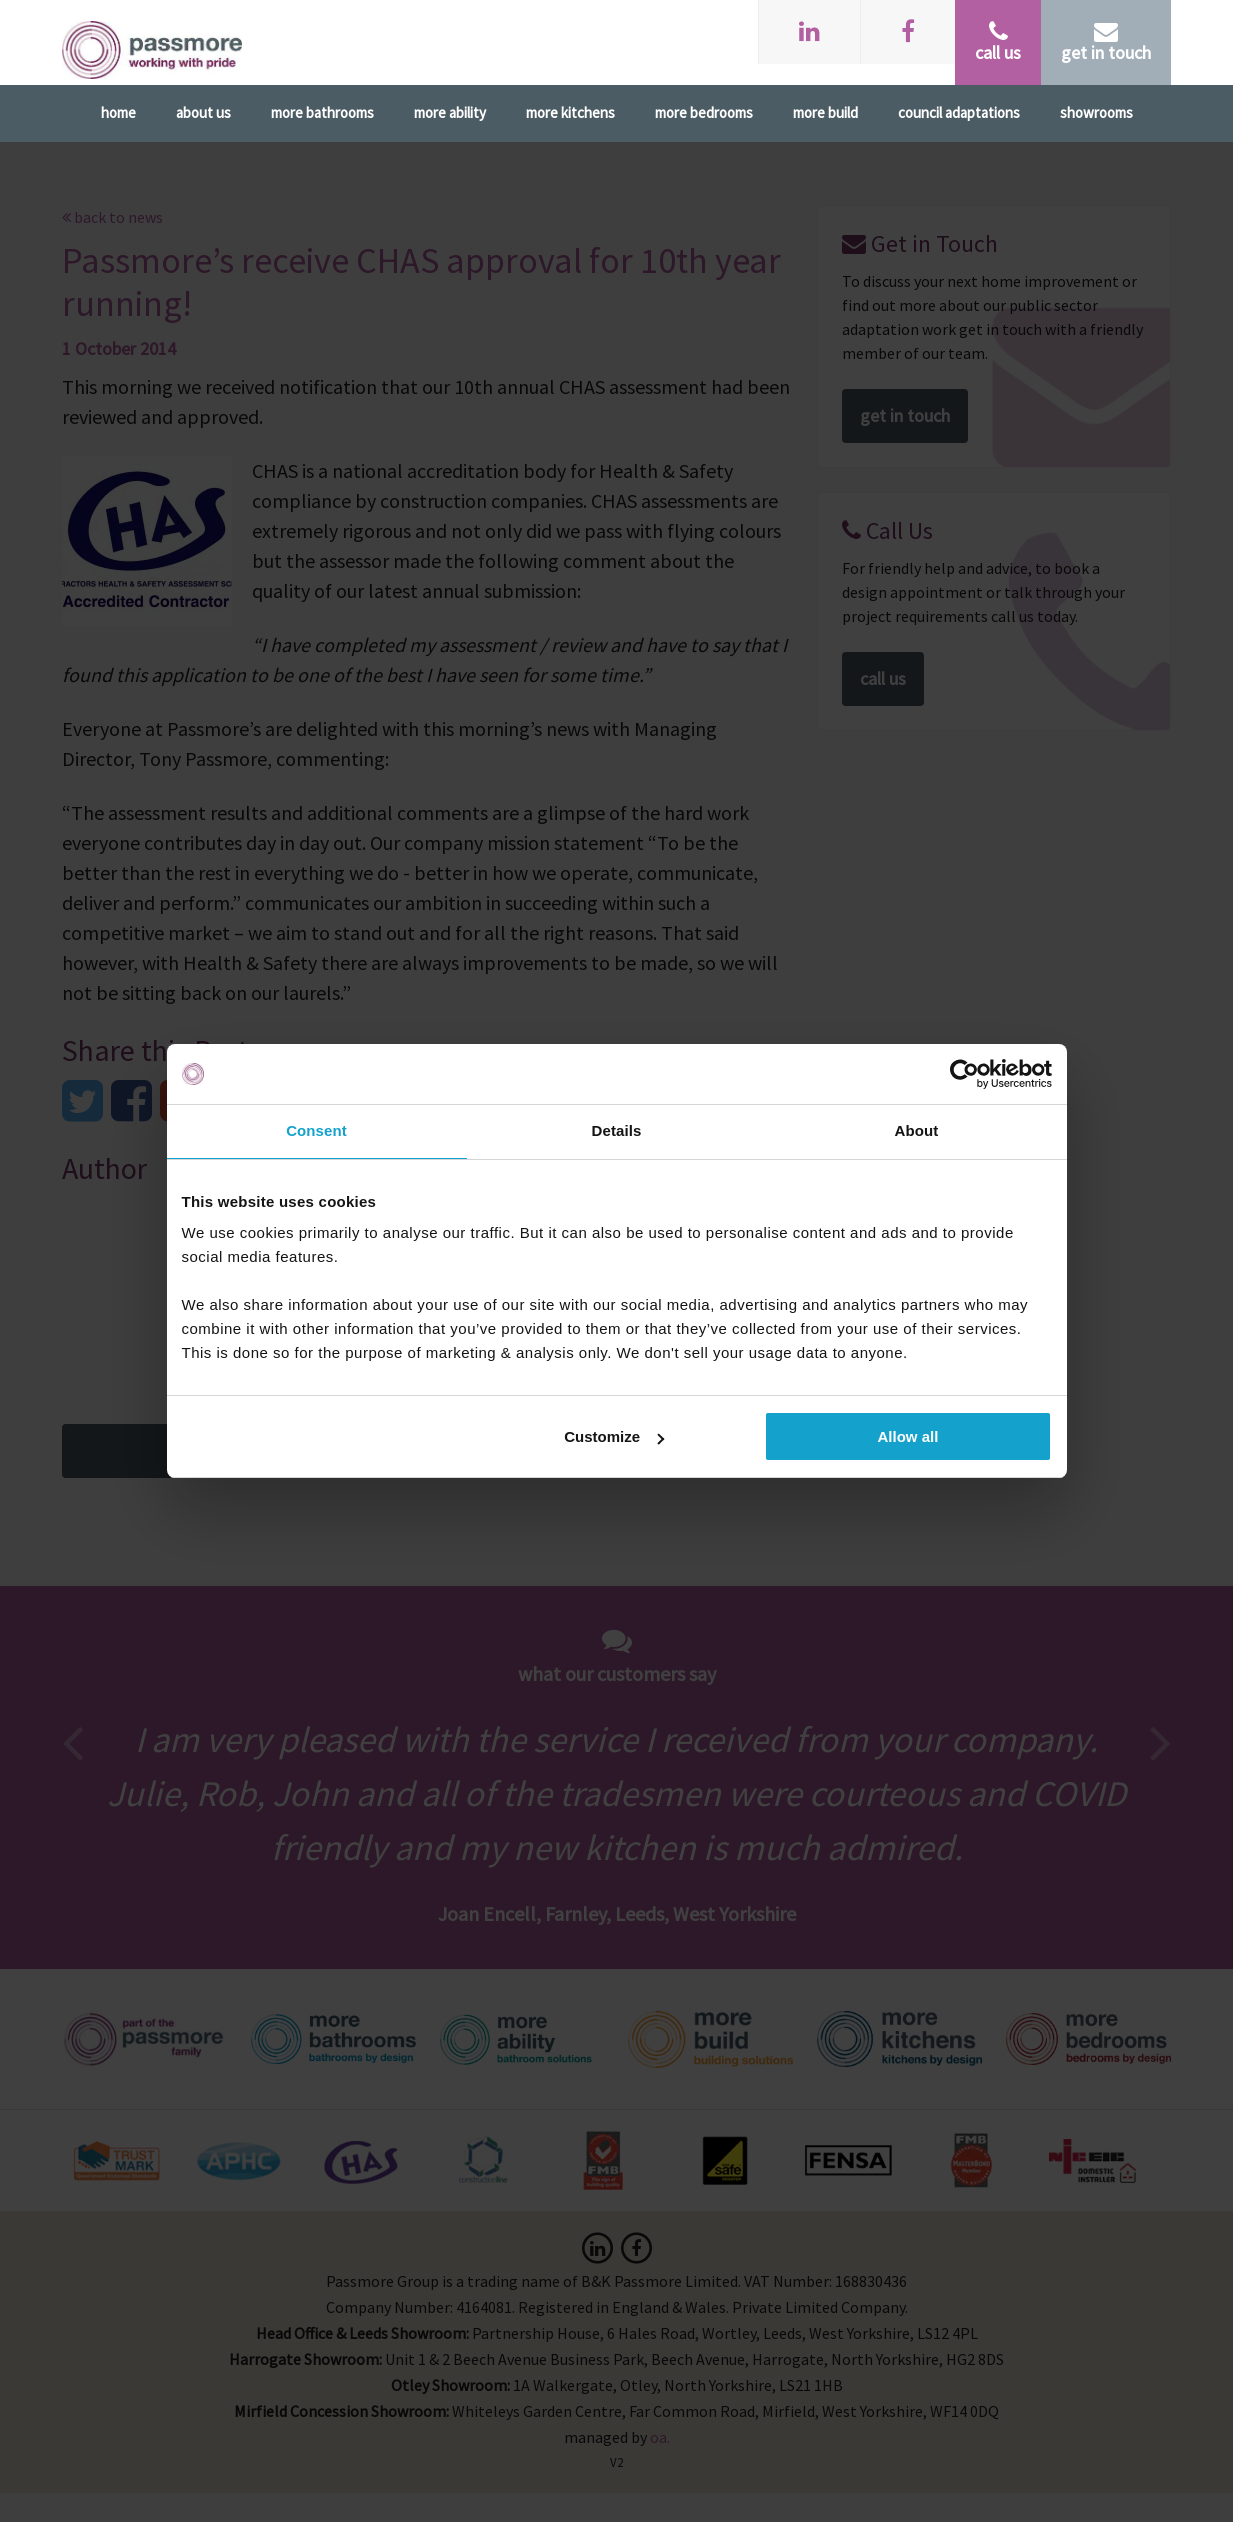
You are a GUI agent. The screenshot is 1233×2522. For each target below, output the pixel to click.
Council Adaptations (959, 112)
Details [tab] (617, 1130)
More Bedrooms (704, 112)
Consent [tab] (316, 1130)
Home (118, 112)
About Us (203, 112)
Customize (614, 1436)
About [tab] (917, 1130)
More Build (825, 112)
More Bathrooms (322, 112)
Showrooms (1096, 112)
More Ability (450, 112)
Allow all (908, 1436)
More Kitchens (570, 112)
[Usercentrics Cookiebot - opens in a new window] (964, 1074)
